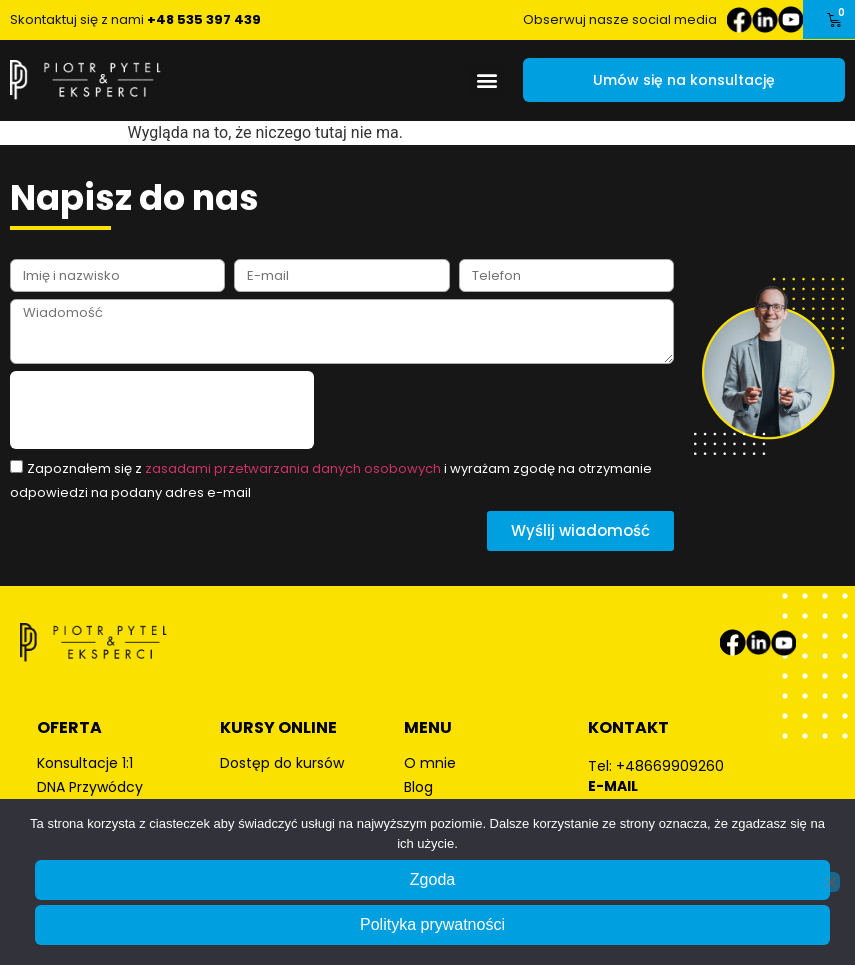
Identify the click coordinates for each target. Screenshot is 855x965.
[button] (486, 80)
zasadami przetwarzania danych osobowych (293, 468)
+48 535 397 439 (204, 19)
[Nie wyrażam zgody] (830, 882)
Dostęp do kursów (282, 763)
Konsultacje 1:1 (85, 763)
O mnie (430, 763)
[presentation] (162, 410)
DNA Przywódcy (90, 787)
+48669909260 (670, 766)
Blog (418, 787)
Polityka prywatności (432, 924)
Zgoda (432, 879)
